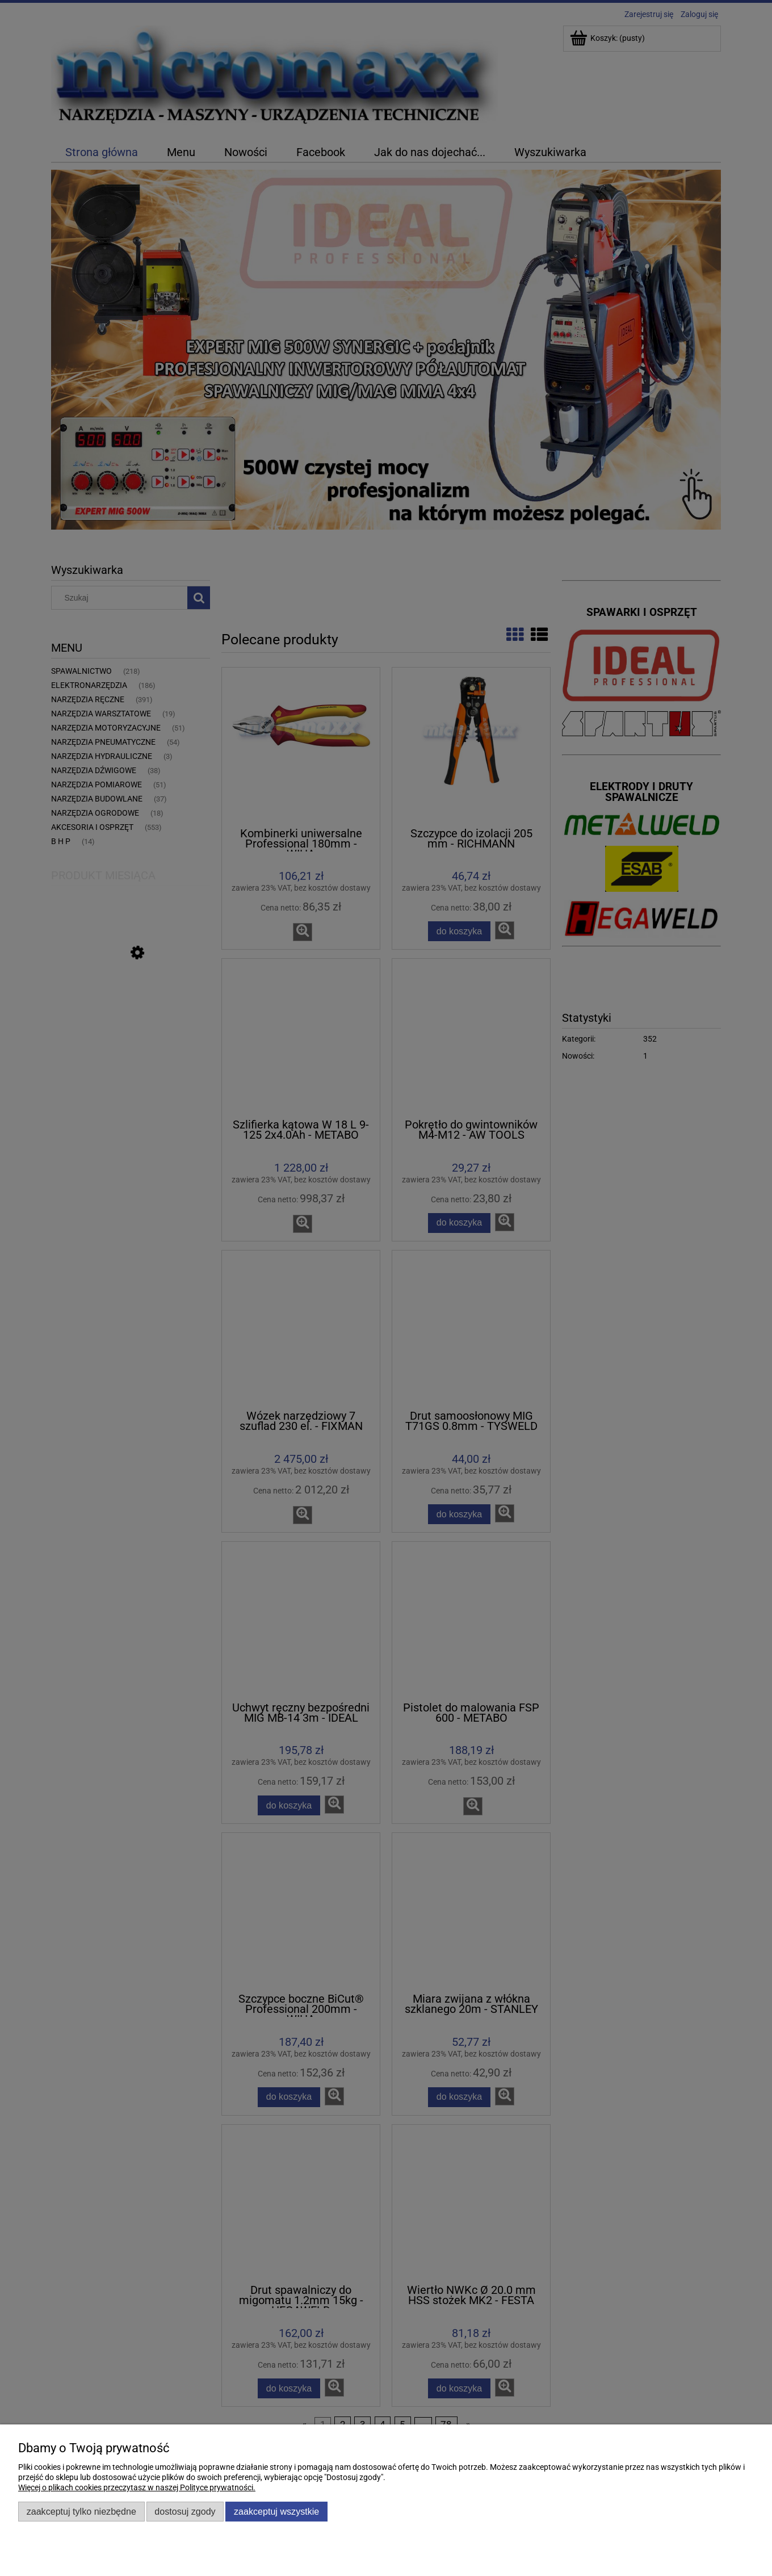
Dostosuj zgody (184, 2511)
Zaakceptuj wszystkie (276, 2511)
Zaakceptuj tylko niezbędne (81, 2511)
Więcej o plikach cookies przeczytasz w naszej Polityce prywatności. (136, 2487)
